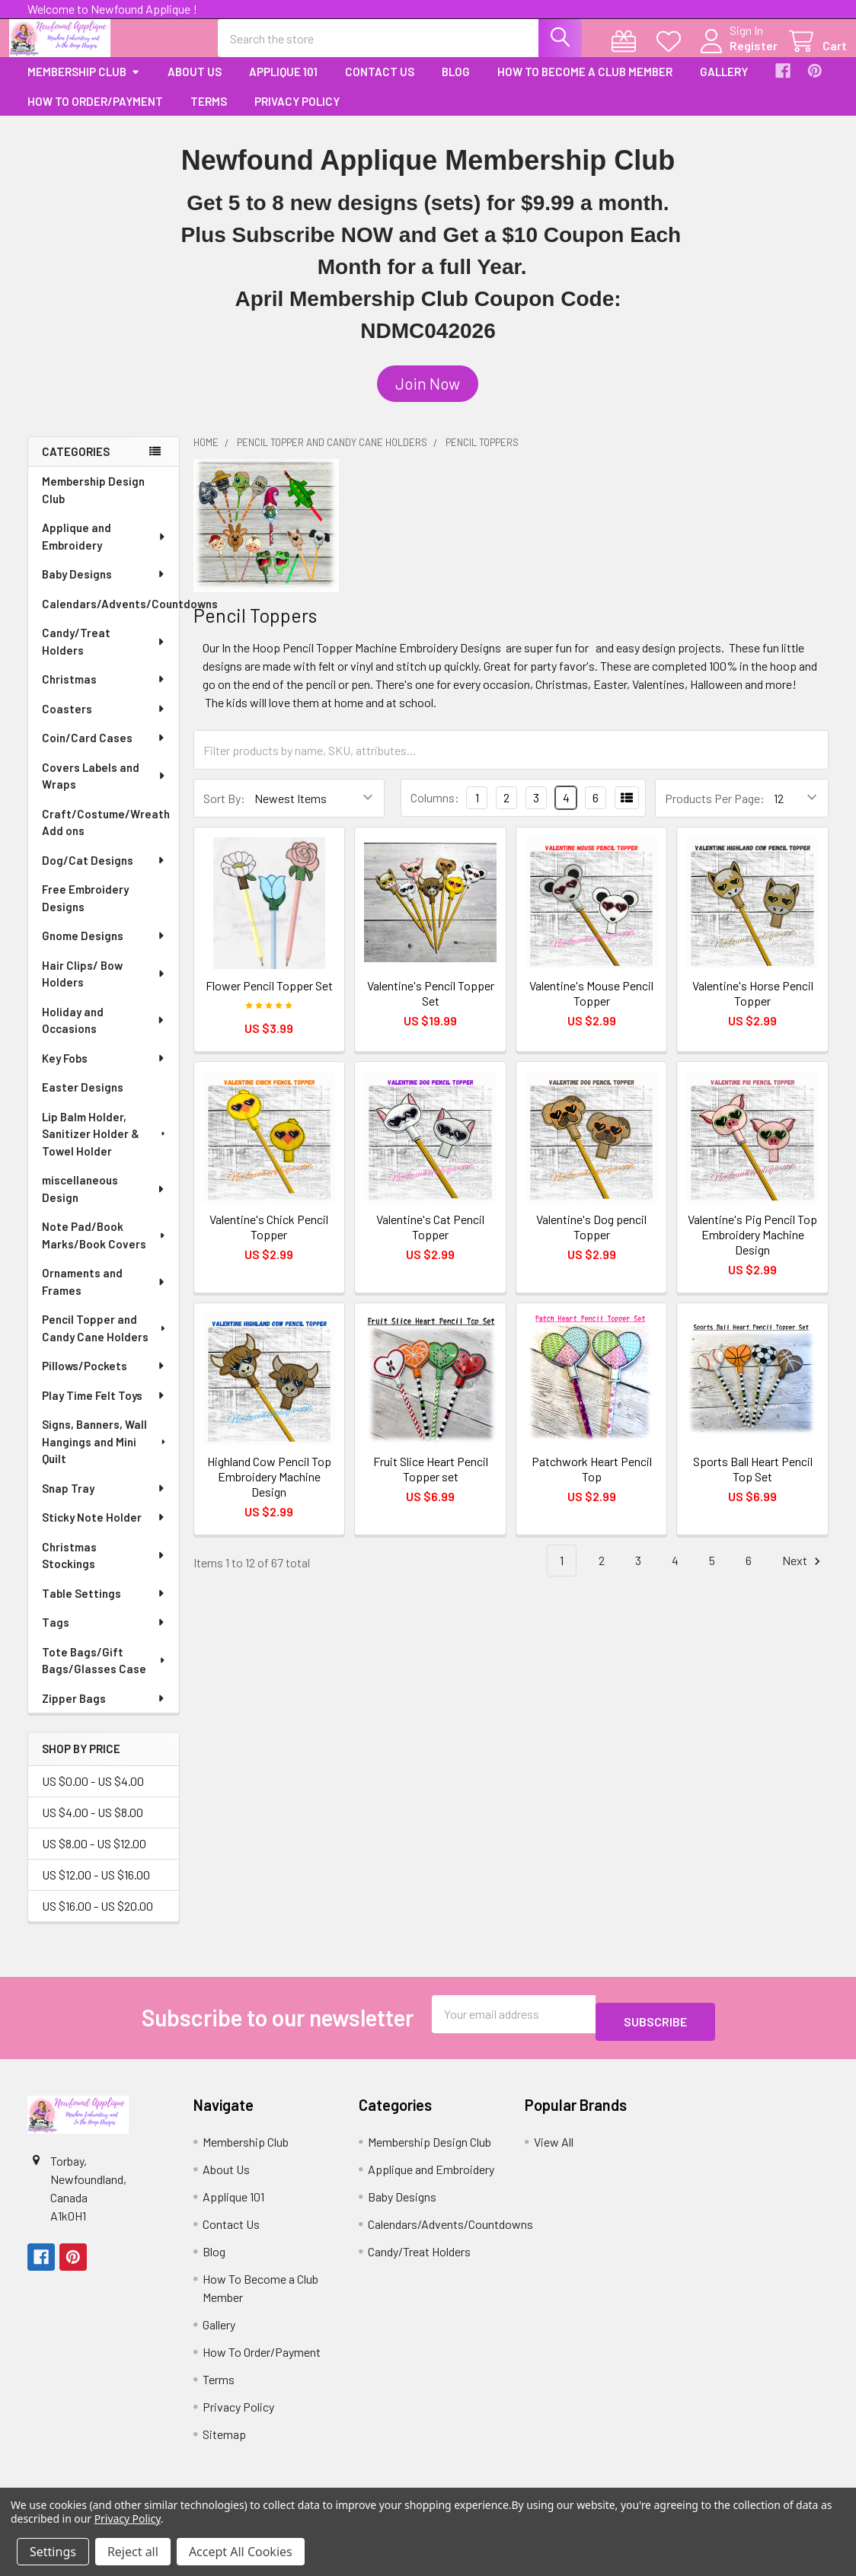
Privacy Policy (297, 115)
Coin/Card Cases (104, 751)
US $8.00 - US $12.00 (94, 1857)
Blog (456, 85)
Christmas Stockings (104, 1569)
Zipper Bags (104, 1712)
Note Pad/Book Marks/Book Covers (105, 1248)
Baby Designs (104, 588)
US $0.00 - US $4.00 (93, 1794)
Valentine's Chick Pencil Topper (268, 1240)
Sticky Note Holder (104, 1531)
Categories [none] (76, 465)
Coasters (104, 722)
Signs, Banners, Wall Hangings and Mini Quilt (105, 1455)
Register (735, 54)
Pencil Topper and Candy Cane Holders (105, 1341)
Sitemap (224, 2440)
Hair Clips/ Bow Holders (104, 987)
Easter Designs (82, 1101)
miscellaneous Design (104, 1202)
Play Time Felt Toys (104, 1409)
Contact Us (379, 85)
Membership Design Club (93, 503)
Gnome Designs (104, 949)
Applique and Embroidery (104, 550)
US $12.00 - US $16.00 (96, 1888)
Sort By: (224, 812)
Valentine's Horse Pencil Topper (752, 1007)
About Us (195, 85)
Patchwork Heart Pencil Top (592, 1482)
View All (553, 2148)
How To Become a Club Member (584, 85)
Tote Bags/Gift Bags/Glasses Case (105, 1674)
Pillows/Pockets (104, 1379)
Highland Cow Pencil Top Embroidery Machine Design (269, 1490)
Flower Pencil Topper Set (269, 999)
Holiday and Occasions (104, 1034)
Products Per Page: (715, 812)
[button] (427, 397)
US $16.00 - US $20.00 (97, 1919)
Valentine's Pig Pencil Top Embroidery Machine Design (752, 1248)
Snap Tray (104, 1502)
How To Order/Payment (95, 115)
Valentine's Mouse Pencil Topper (591, 1007)
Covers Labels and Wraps (104, 789)
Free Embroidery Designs (85, 911)
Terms (208, 115)
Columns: (434, 811)
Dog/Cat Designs (104, 874)
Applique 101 (283, 85)
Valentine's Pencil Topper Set (430, 1007)
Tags (104, 1636)
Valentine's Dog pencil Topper (591, 1240)
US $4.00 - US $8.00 (92, 1826)
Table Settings (104, 1607)
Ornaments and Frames (104, 1295)
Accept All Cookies (240, 2551)
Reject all (132, 2551)
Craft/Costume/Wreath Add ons (106, 836)
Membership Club (83, 85)
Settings (53, 2551)
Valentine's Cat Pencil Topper (430, 1240)
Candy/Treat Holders (104, 655)
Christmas (104, 693)
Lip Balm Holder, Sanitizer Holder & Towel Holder (105, 1148)
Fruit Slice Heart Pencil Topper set (430, 1482)
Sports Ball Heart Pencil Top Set (753, 1482)
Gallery (724, 85)
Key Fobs (104, 1072)
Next (803, 1575)
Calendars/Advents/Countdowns (110, 617)
